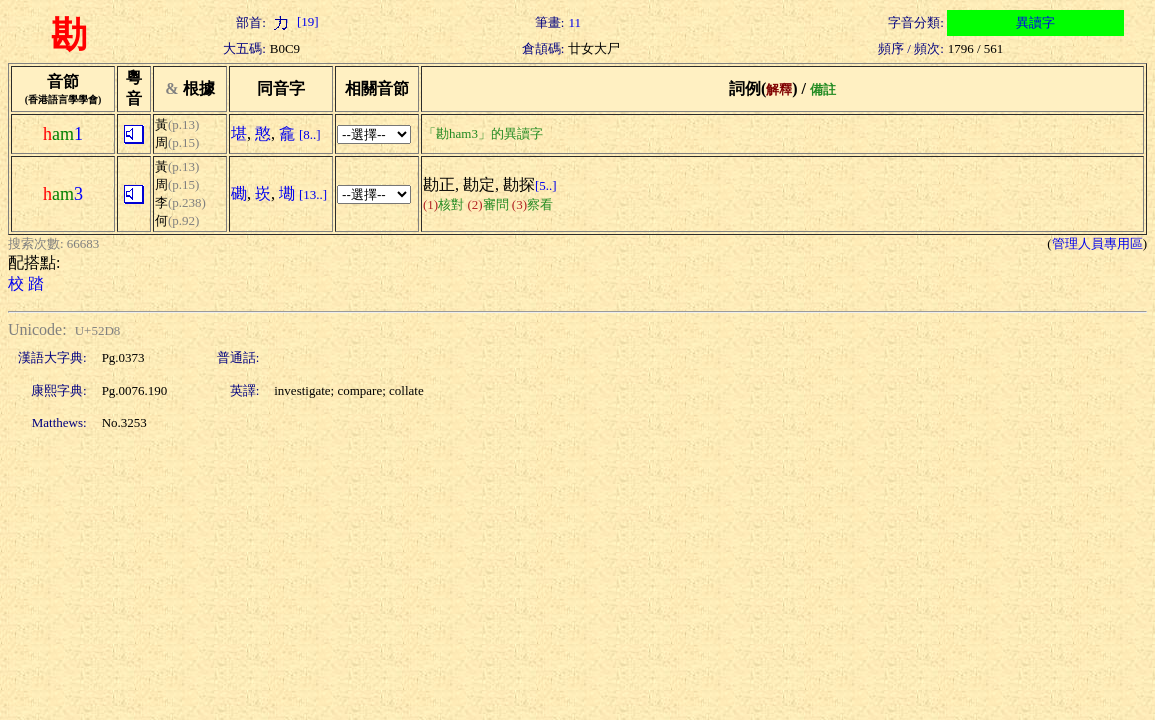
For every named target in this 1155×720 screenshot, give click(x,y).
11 (574, 22)
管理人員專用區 (1097, 243)
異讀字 (1035, 22)
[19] (294, 21)
